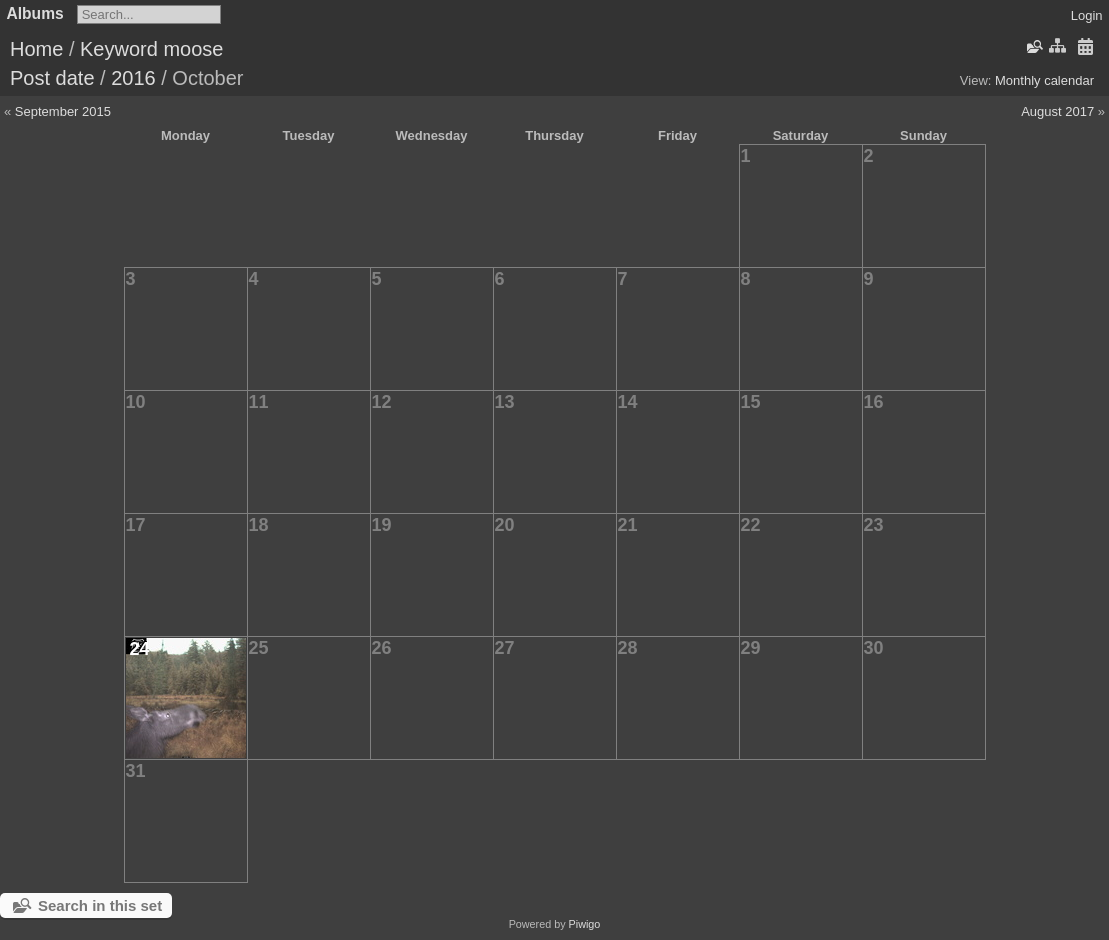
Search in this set (100, 905)
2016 (133, 78)
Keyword (119, 49)
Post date (52, 78)
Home (36, 49)
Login (1087, 15)
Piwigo (585, 924)
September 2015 (63, 111)
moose (193, 49)
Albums (35, 13)
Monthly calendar (1044, 80)
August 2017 (1057, 111)
